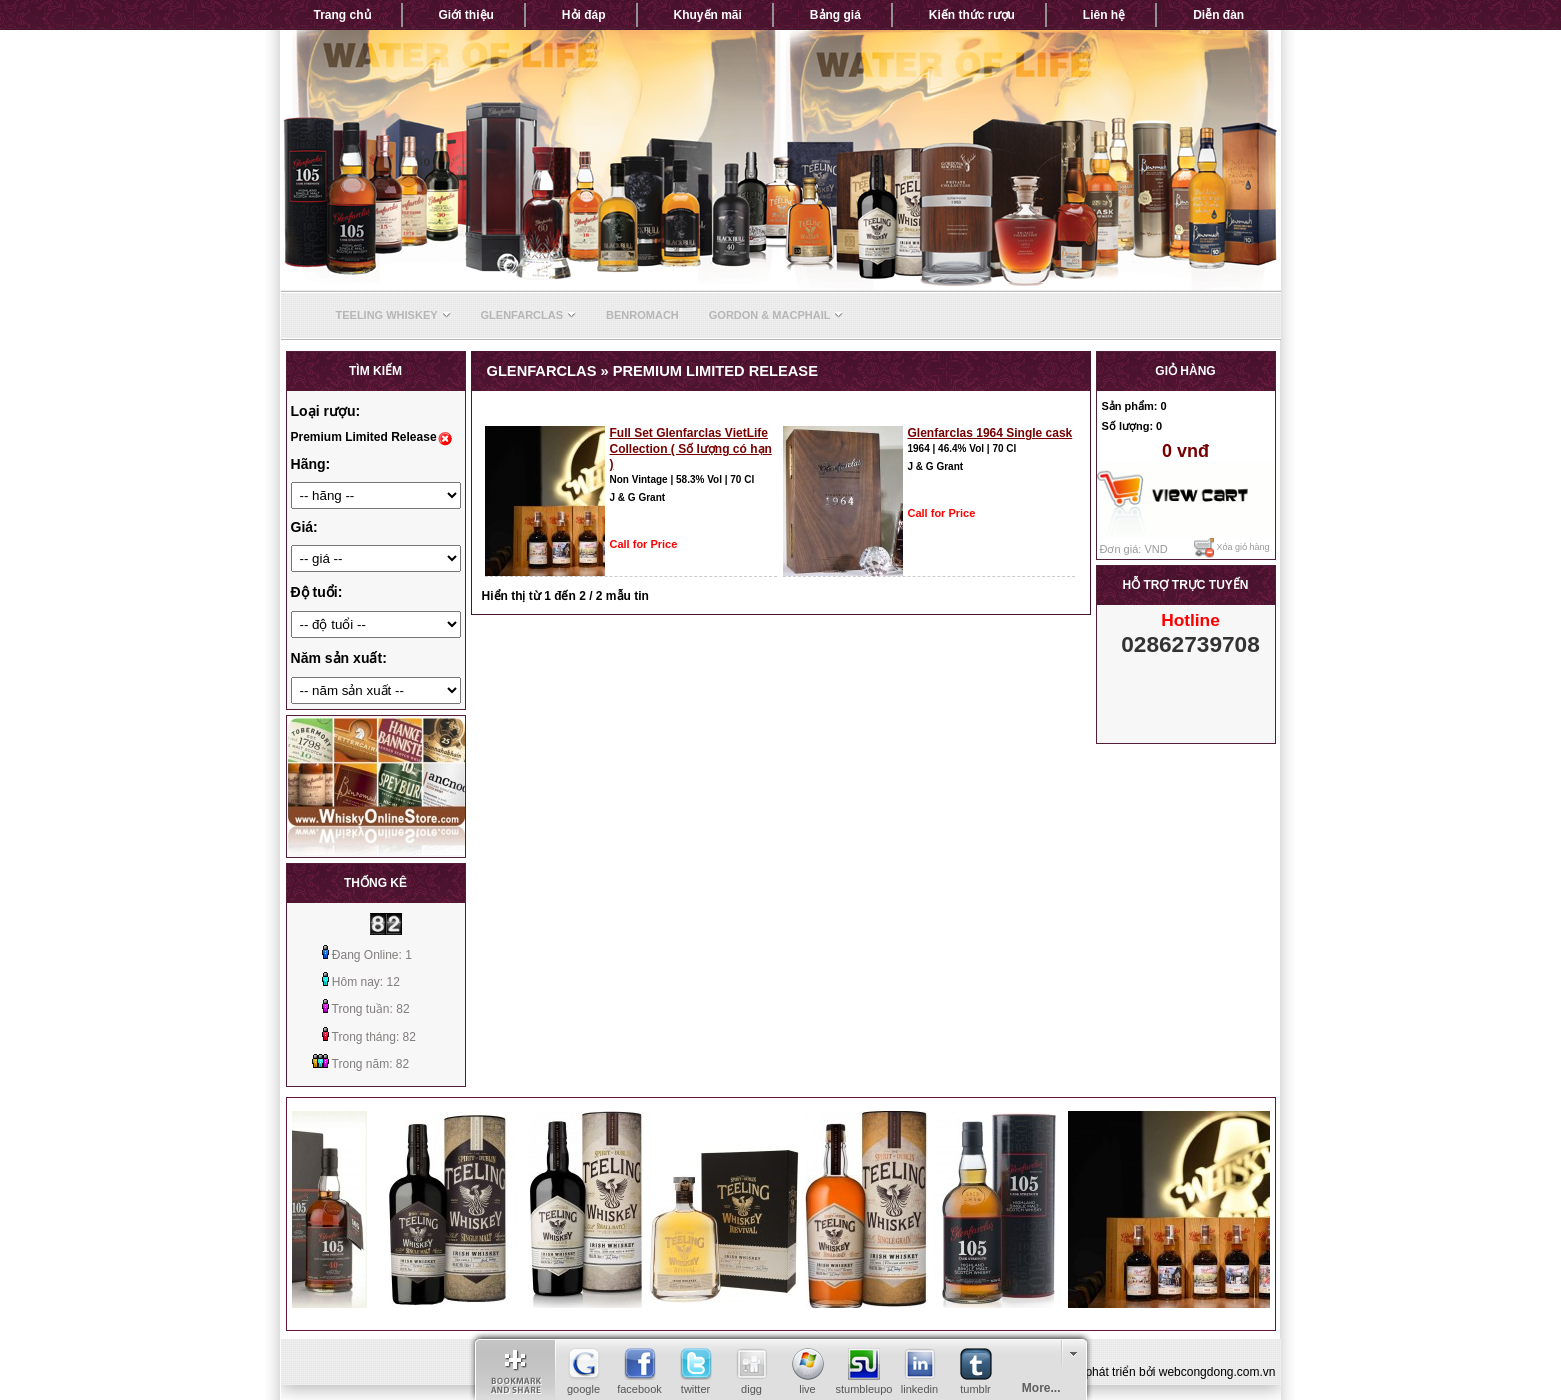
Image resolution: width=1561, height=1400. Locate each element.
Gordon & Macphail (776, 315)
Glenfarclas (529, 315)
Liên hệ (1104, 15)
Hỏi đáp (584, 15)
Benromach (642, 315)
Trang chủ (342, 15)
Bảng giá (835, 15)
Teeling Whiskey (393, 315)
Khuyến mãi (708, 15)
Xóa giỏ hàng (1232, 548)
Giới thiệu (466, 15)
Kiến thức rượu (972, 15)
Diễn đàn (1218, 15)
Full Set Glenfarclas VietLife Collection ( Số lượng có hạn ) (691, 448)
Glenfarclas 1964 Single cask (990, 433)
